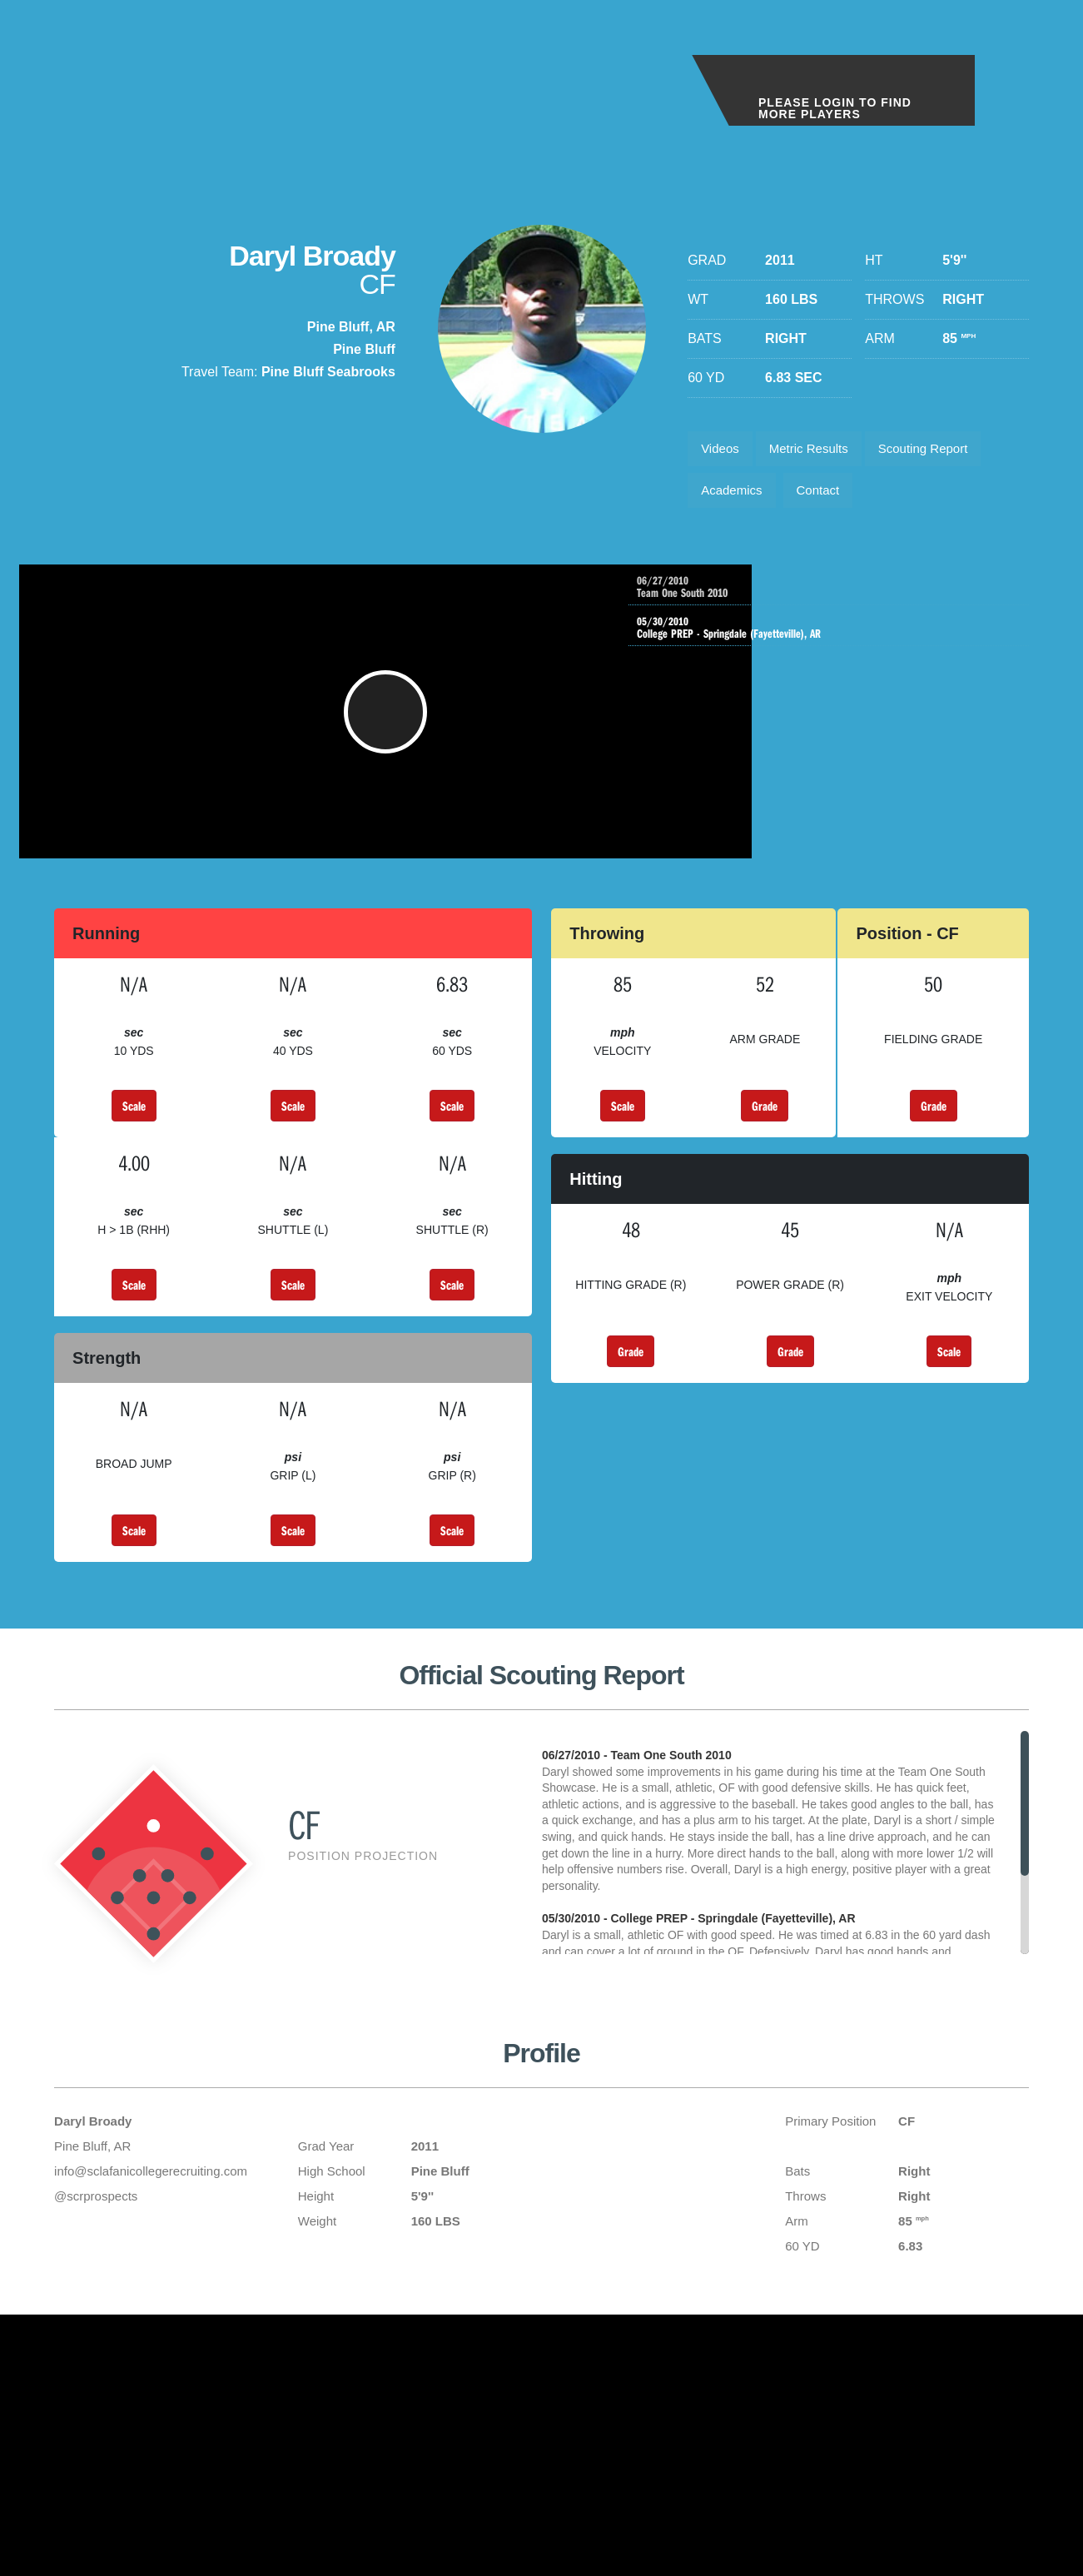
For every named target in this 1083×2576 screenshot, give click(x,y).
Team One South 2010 (849, 598)
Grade (764, 1132)
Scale (134, 1132)
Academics (735, 497)
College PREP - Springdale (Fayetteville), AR (833, 642)
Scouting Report (942, 451)
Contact (828, 497)
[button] (356, 730)
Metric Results (819, 451)
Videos (723, 451)
